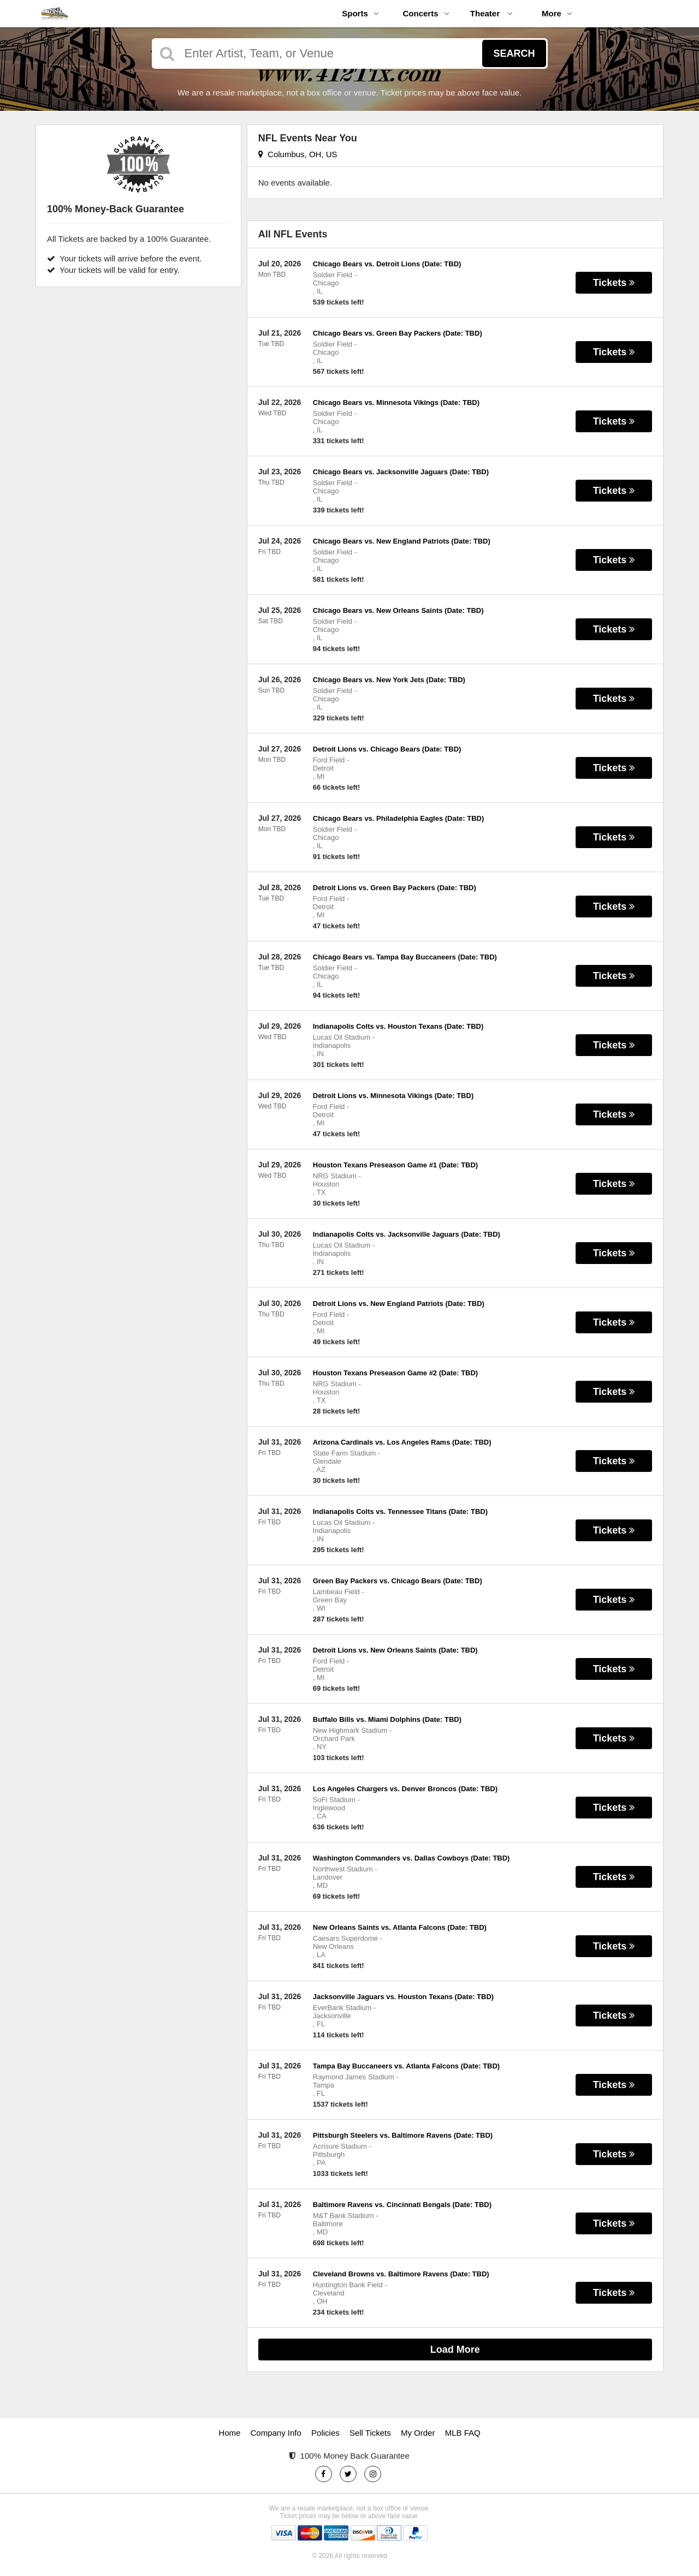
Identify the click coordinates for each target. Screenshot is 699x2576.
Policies (325, 2432)
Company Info (276, 2432)
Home (229, 2432)
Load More (455, 2349)
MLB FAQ (463, 2432)
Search (514, 53)
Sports (360, 13)
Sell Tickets (370, 2432)
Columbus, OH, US (297, 154)
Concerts (425, 13)
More (557, 13)
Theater (491, 13)
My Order (418, 2432)
